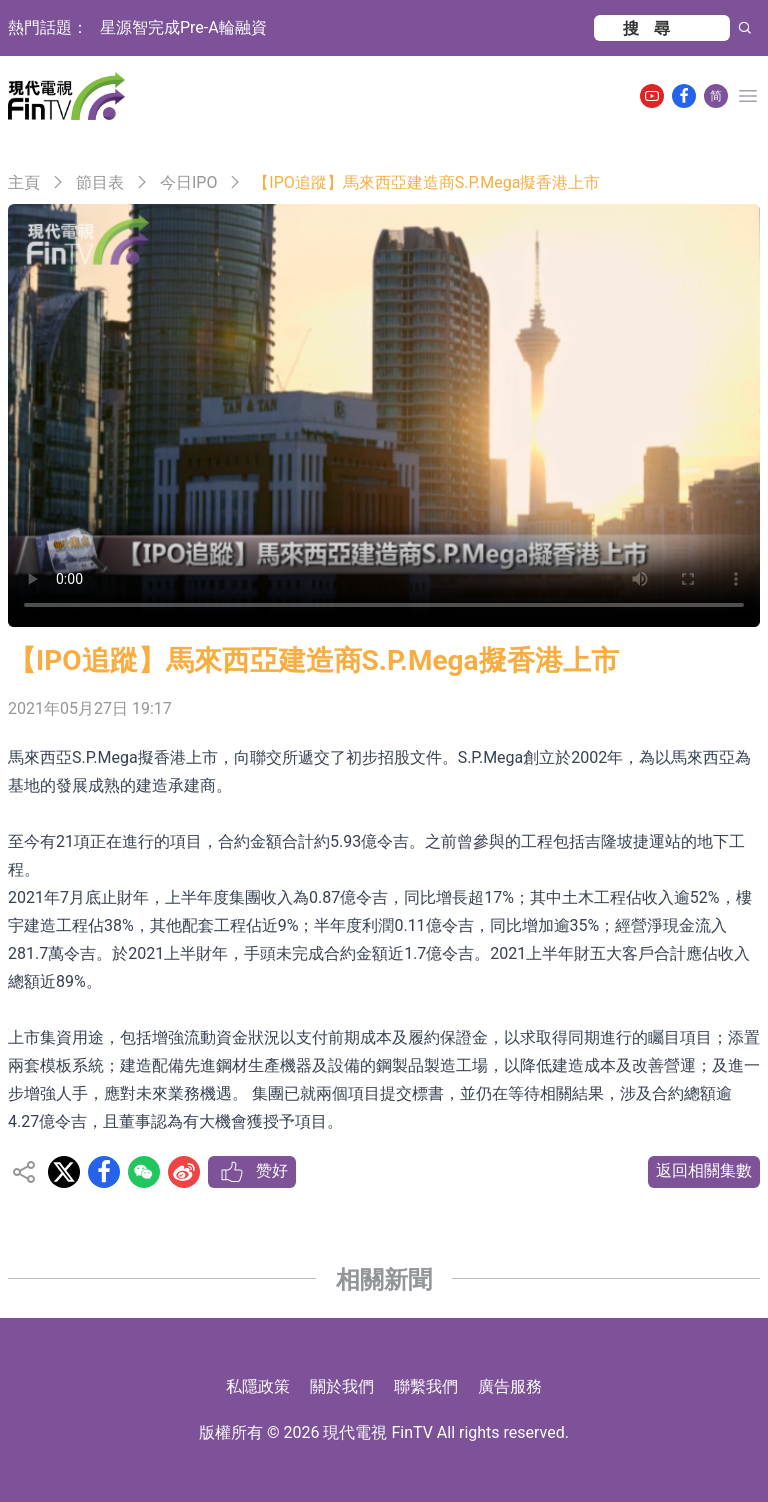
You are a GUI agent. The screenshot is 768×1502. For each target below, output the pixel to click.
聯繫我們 (426, 1386)
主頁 (24, 182)
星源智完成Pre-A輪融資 (183, 27)
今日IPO (188, 182)
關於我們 (342, 1386)
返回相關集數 (704, 1170)
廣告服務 (510, 1386)
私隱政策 (258, 1386)
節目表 (100, 182)
